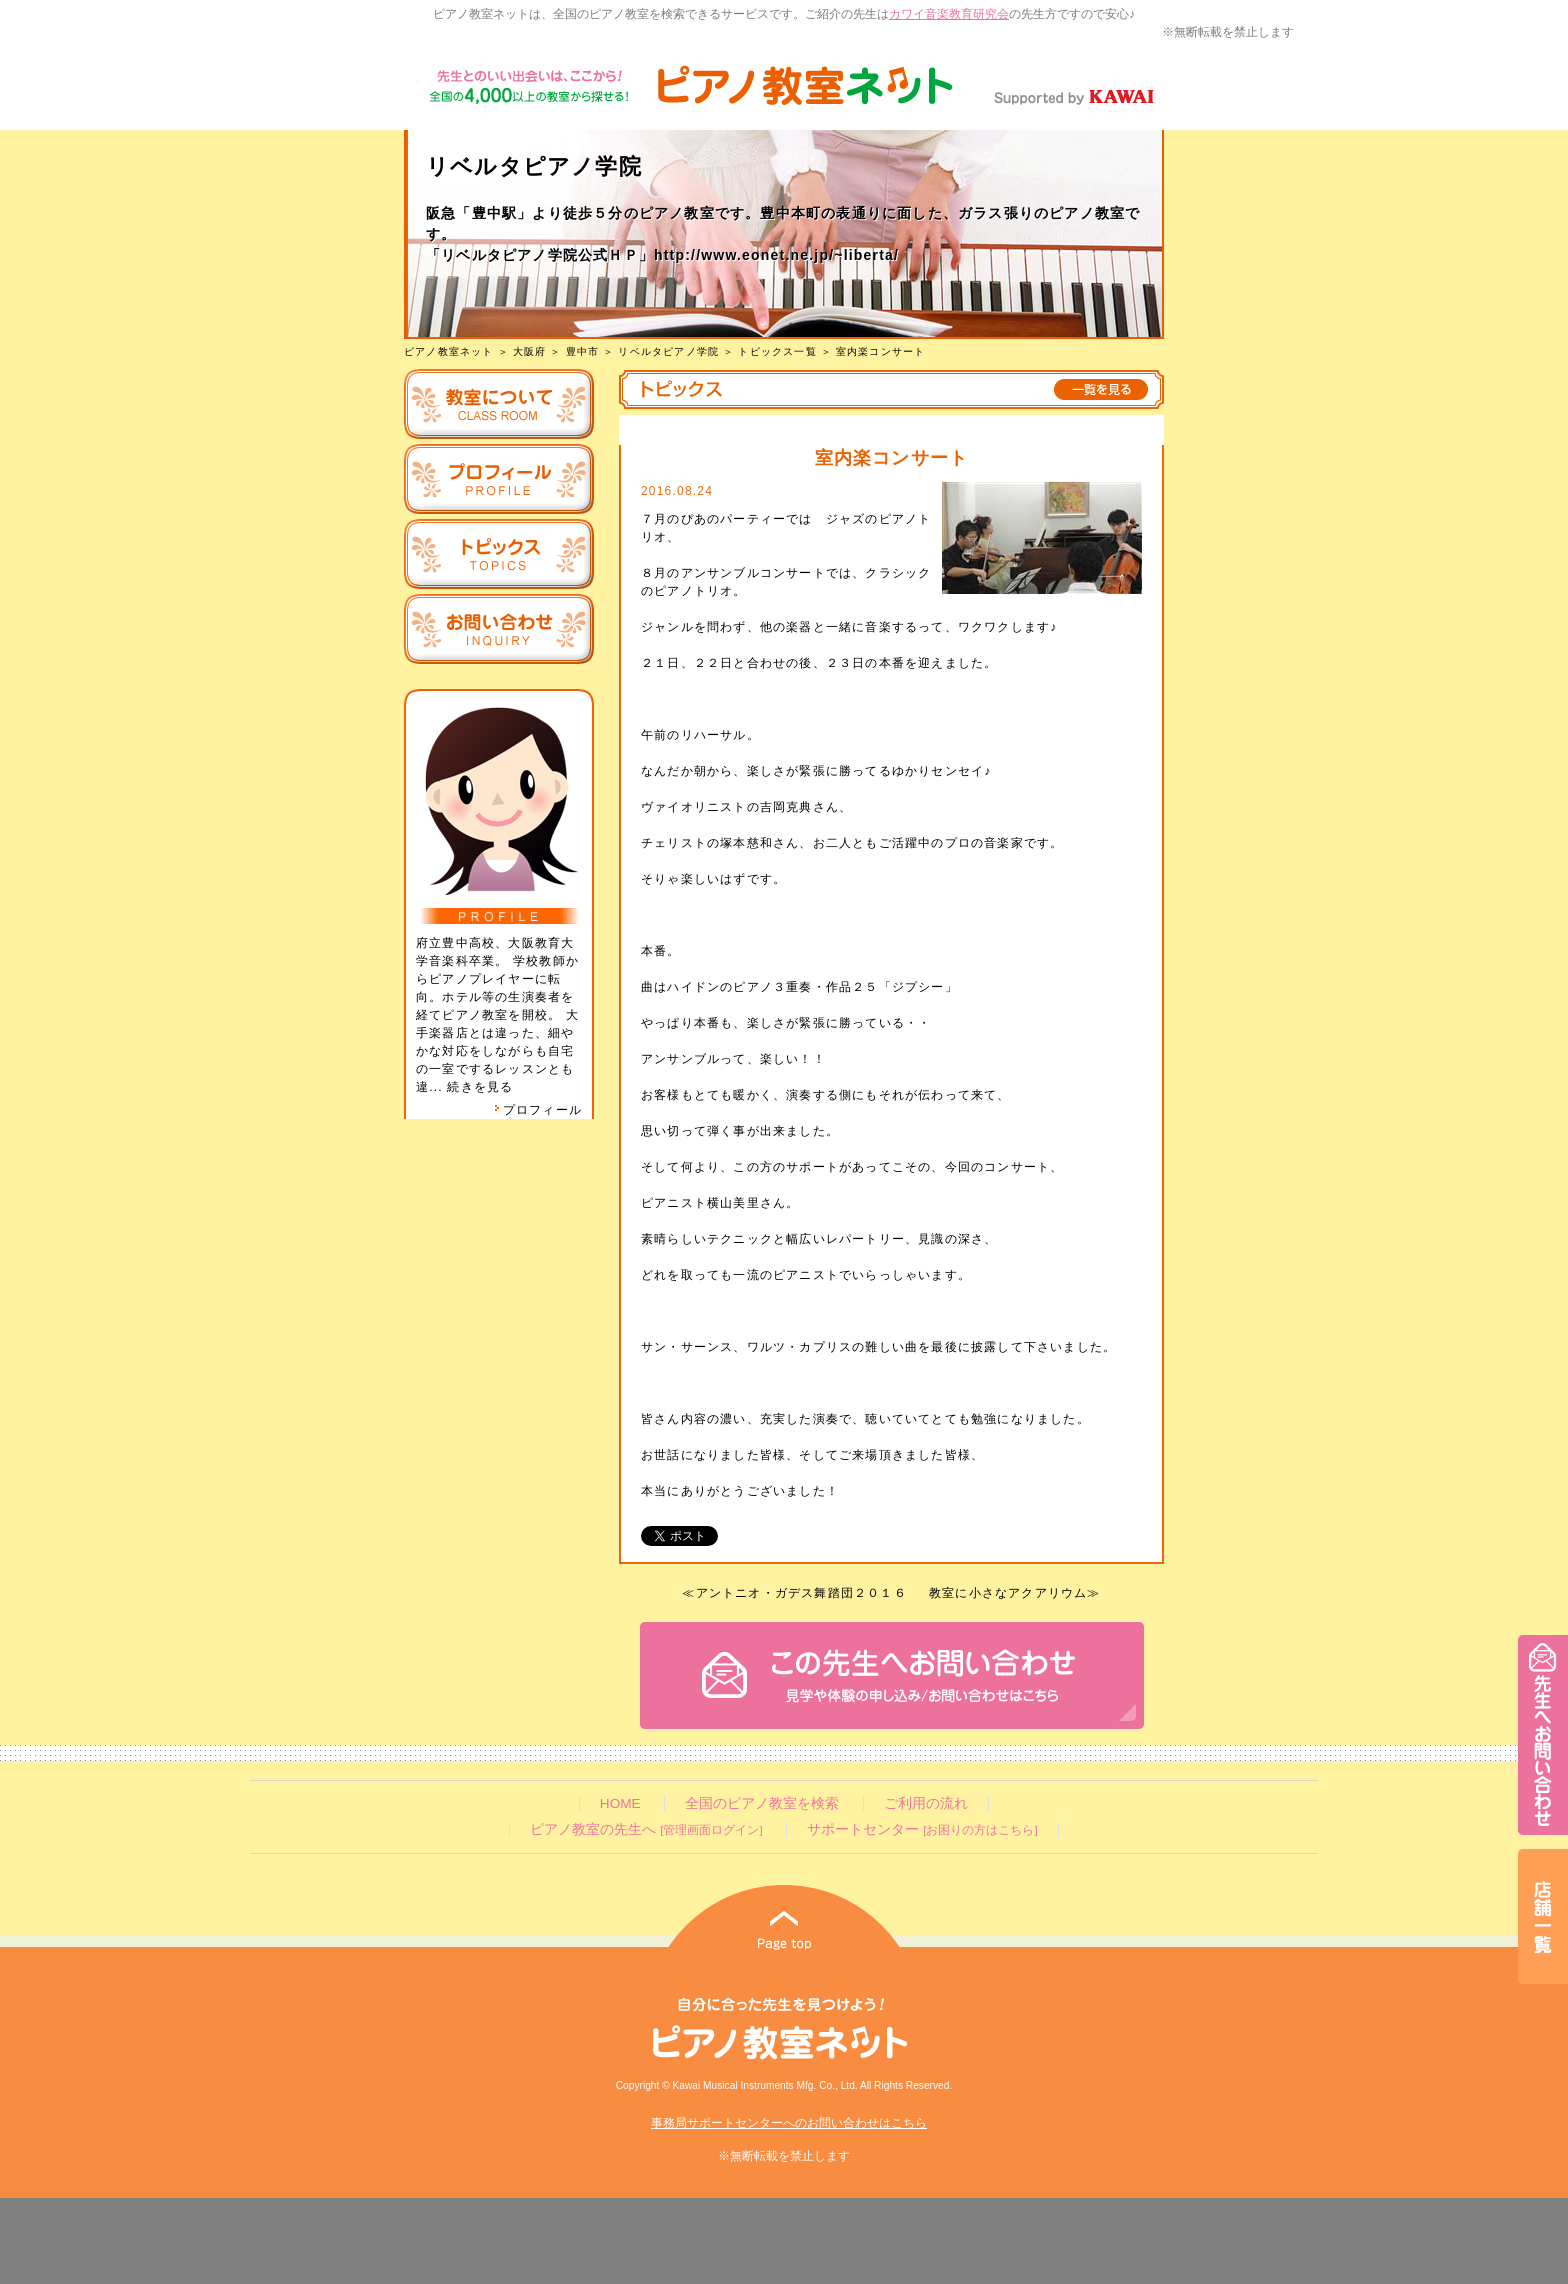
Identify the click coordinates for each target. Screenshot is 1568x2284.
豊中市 (583, 351)
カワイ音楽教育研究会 (949, 14)
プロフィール (538, 1110)
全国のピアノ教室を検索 (762, 1803)
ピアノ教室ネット (449, 351)
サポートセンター (922, 1829)
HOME (620, 1803)
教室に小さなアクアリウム (1008, 1593)
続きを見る (480, 1087)
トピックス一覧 (777, 351)
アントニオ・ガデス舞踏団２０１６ (801, 1593)
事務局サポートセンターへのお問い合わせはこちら (789, 2123)
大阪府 (530, 351)
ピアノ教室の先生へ (646, 1829)
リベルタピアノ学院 (668, 351)
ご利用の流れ (926, 1803)
